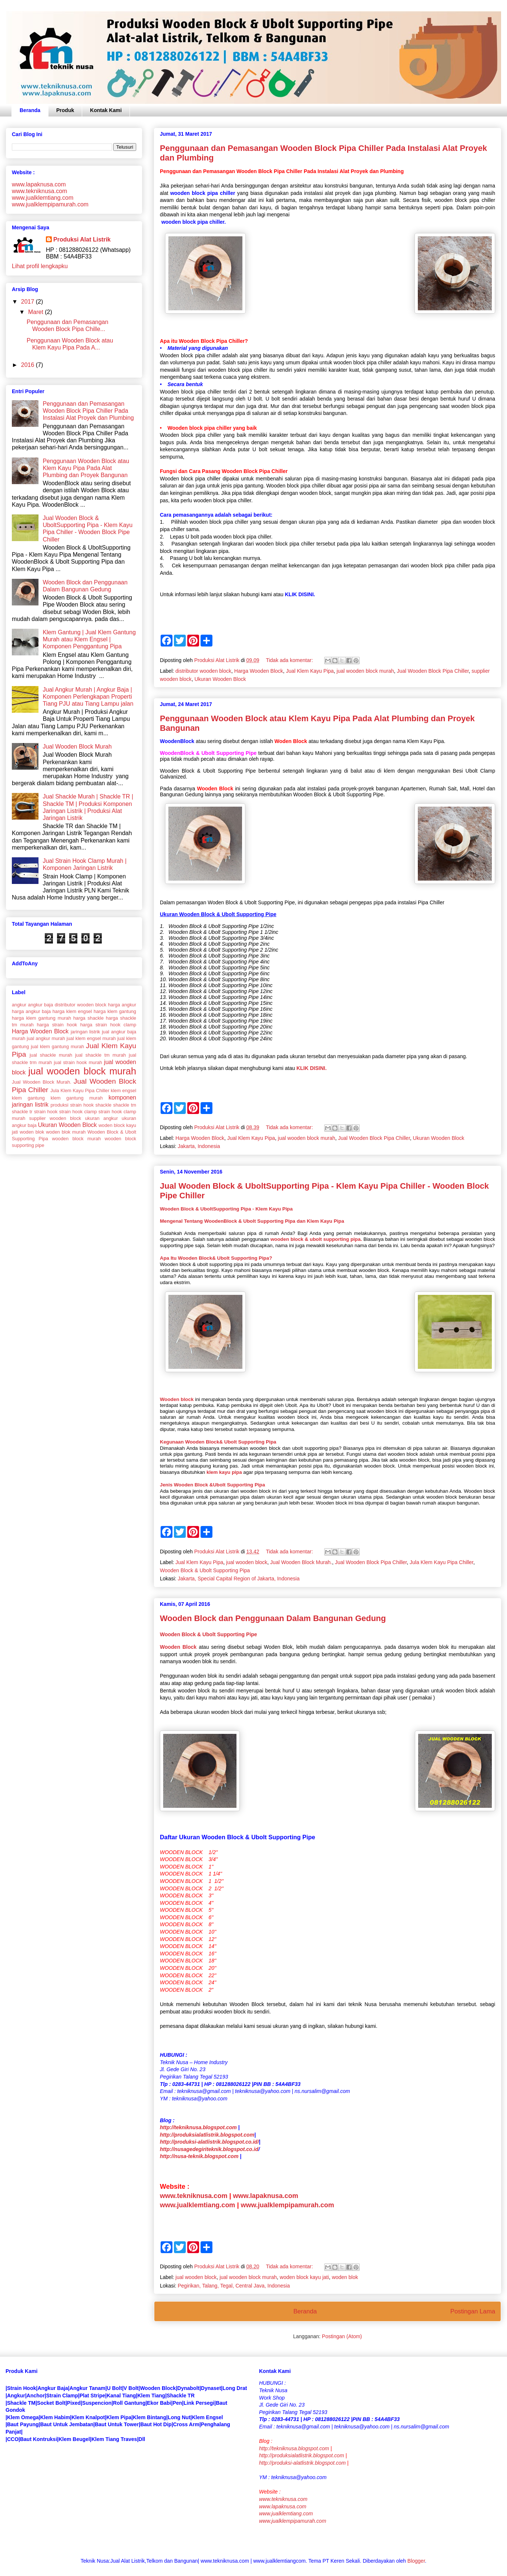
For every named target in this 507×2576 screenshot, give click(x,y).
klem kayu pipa (224, 1472)
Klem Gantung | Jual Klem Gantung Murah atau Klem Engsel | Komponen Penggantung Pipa (89, 639)
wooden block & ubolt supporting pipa (316, 1239)
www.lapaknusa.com (265, 2195)
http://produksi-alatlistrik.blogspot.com (302, 2463)
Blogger (416, 2561)
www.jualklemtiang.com (197, 2205)
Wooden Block (178, 1647)
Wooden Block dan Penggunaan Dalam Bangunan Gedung (273, 1618)
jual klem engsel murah (91, 1038)
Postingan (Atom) (342, 2336)
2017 (28, 301)
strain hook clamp (78, 1111)
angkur (19, 1004)
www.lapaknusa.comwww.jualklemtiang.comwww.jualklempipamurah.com (292, 2514)
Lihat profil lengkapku (40, 266)
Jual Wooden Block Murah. (301, 1562)
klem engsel (123, 1090)
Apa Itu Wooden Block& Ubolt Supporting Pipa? (216, 1258)
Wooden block (177, 1399)
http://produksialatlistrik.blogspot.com (207, 2135)
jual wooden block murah (365, 671)
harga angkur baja (31, 1011)
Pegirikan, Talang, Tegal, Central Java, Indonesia (234, 2286)
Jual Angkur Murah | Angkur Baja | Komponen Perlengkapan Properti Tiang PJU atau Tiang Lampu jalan (88, 696)
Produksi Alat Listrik (82, 239)
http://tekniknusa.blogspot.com (198, 2127)
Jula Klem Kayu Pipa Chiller (441, 1562)
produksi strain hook (72, 1105)
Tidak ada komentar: (290, 660)
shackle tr (22, 1111)
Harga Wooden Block (258, 671)
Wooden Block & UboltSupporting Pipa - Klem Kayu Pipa (226, 1209)
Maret (36, 312)
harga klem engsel (72, 1011)
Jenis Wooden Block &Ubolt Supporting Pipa (212, 1485)
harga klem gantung (115, 1011)
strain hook (45, 1111)
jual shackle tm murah (100, 1055)
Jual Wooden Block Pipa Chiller (433, 671)
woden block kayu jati (304, 2277)
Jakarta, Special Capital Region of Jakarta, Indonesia (238, 1578)
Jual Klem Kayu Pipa (310, 671)
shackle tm (124, 1105)
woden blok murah (65, 1132)
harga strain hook (57, 1024)
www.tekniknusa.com (193, 2195)
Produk (65, 110)
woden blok (345, 2277)
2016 (28, 365)
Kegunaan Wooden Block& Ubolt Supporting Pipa (218, 1442)
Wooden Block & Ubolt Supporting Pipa (205, 1570)
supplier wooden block (55, 1118)
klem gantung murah (77, 1098)
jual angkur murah (46, 1038)
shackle (103, 1105)
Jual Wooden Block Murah (77, 746)
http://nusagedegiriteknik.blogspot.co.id (209, 2149)
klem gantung (28, 1098)
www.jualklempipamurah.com (287, 2205)
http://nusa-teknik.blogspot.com (199, 2156)
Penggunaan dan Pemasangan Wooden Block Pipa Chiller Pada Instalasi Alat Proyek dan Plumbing (88, 411)
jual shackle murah (51, 1055)
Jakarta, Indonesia (199, 1146)
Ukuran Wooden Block (220, 679)
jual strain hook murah (78, 1062)
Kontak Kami (106, 110)
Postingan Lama (472, 2311)
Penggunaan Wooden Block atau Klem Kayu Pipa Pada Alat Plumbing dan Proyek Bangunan (86, 468)
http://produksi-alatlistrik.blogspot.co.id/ (209, 2142)
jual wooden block (246, 1562)
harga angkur (122, 1004)
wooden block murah (76, 1138)
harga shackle (88, 1018)
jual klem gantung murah (57, 1046)
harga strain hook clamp (108, 1024)
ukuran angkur (101, 1118)
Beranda (30, 110)
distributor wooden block (203, 671)
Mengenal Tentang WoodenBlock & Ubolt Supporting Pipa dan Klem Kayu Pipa (252, 1221)
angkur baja (40, 1004)
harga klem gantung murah (41, 1018)
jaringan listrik (85, 1031)
